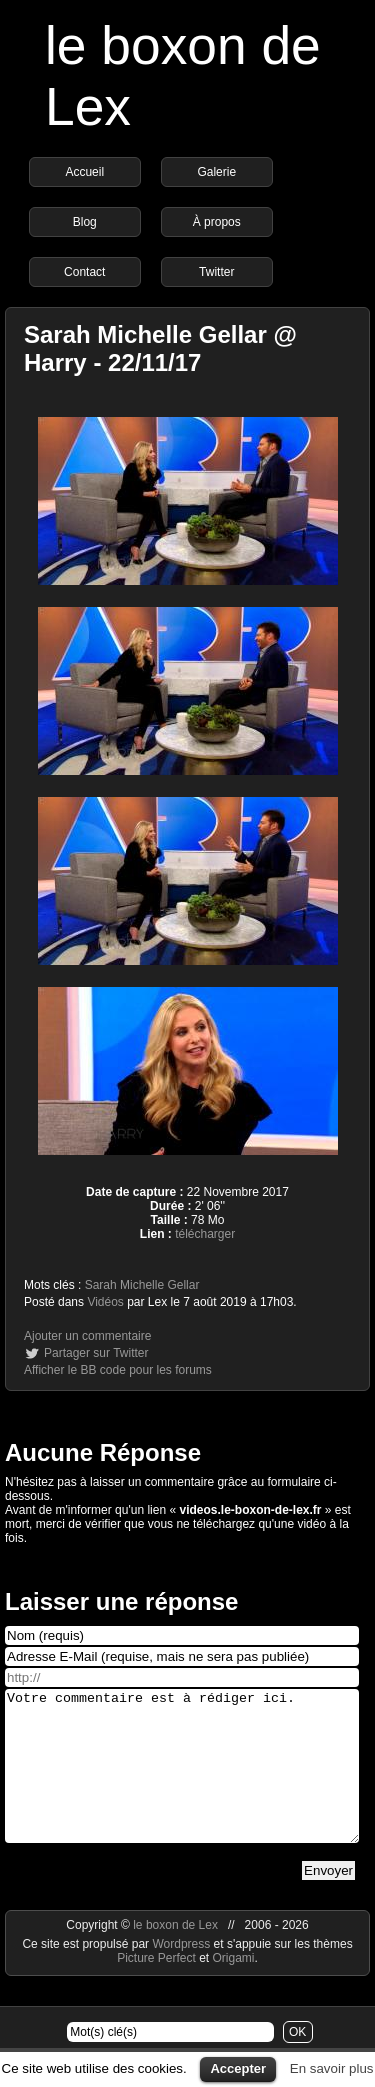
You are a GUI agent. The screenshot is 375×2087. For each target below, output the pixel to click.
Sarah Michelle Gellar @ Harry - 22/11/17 (160, 348)
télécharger (205, 1234)
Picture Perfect (156, 1988)
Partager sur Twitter (96, 1353)
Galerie (216, 172)
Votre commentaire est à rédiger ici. (182, 1781)
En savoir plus (332, 2068)
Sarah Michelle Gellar (142, 1285)
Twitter (216, 272)
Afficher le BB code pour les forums (118, 1370)
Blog (85, 222)
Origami (234, 1988)
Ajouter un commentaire (87, 1336)
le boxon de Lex (175, 1955)
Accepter (238, 2068)
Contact (84, 272)
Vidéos (105, 1302)
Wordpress (182, 1974)
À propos (217, 222)
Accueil (84, 172)
